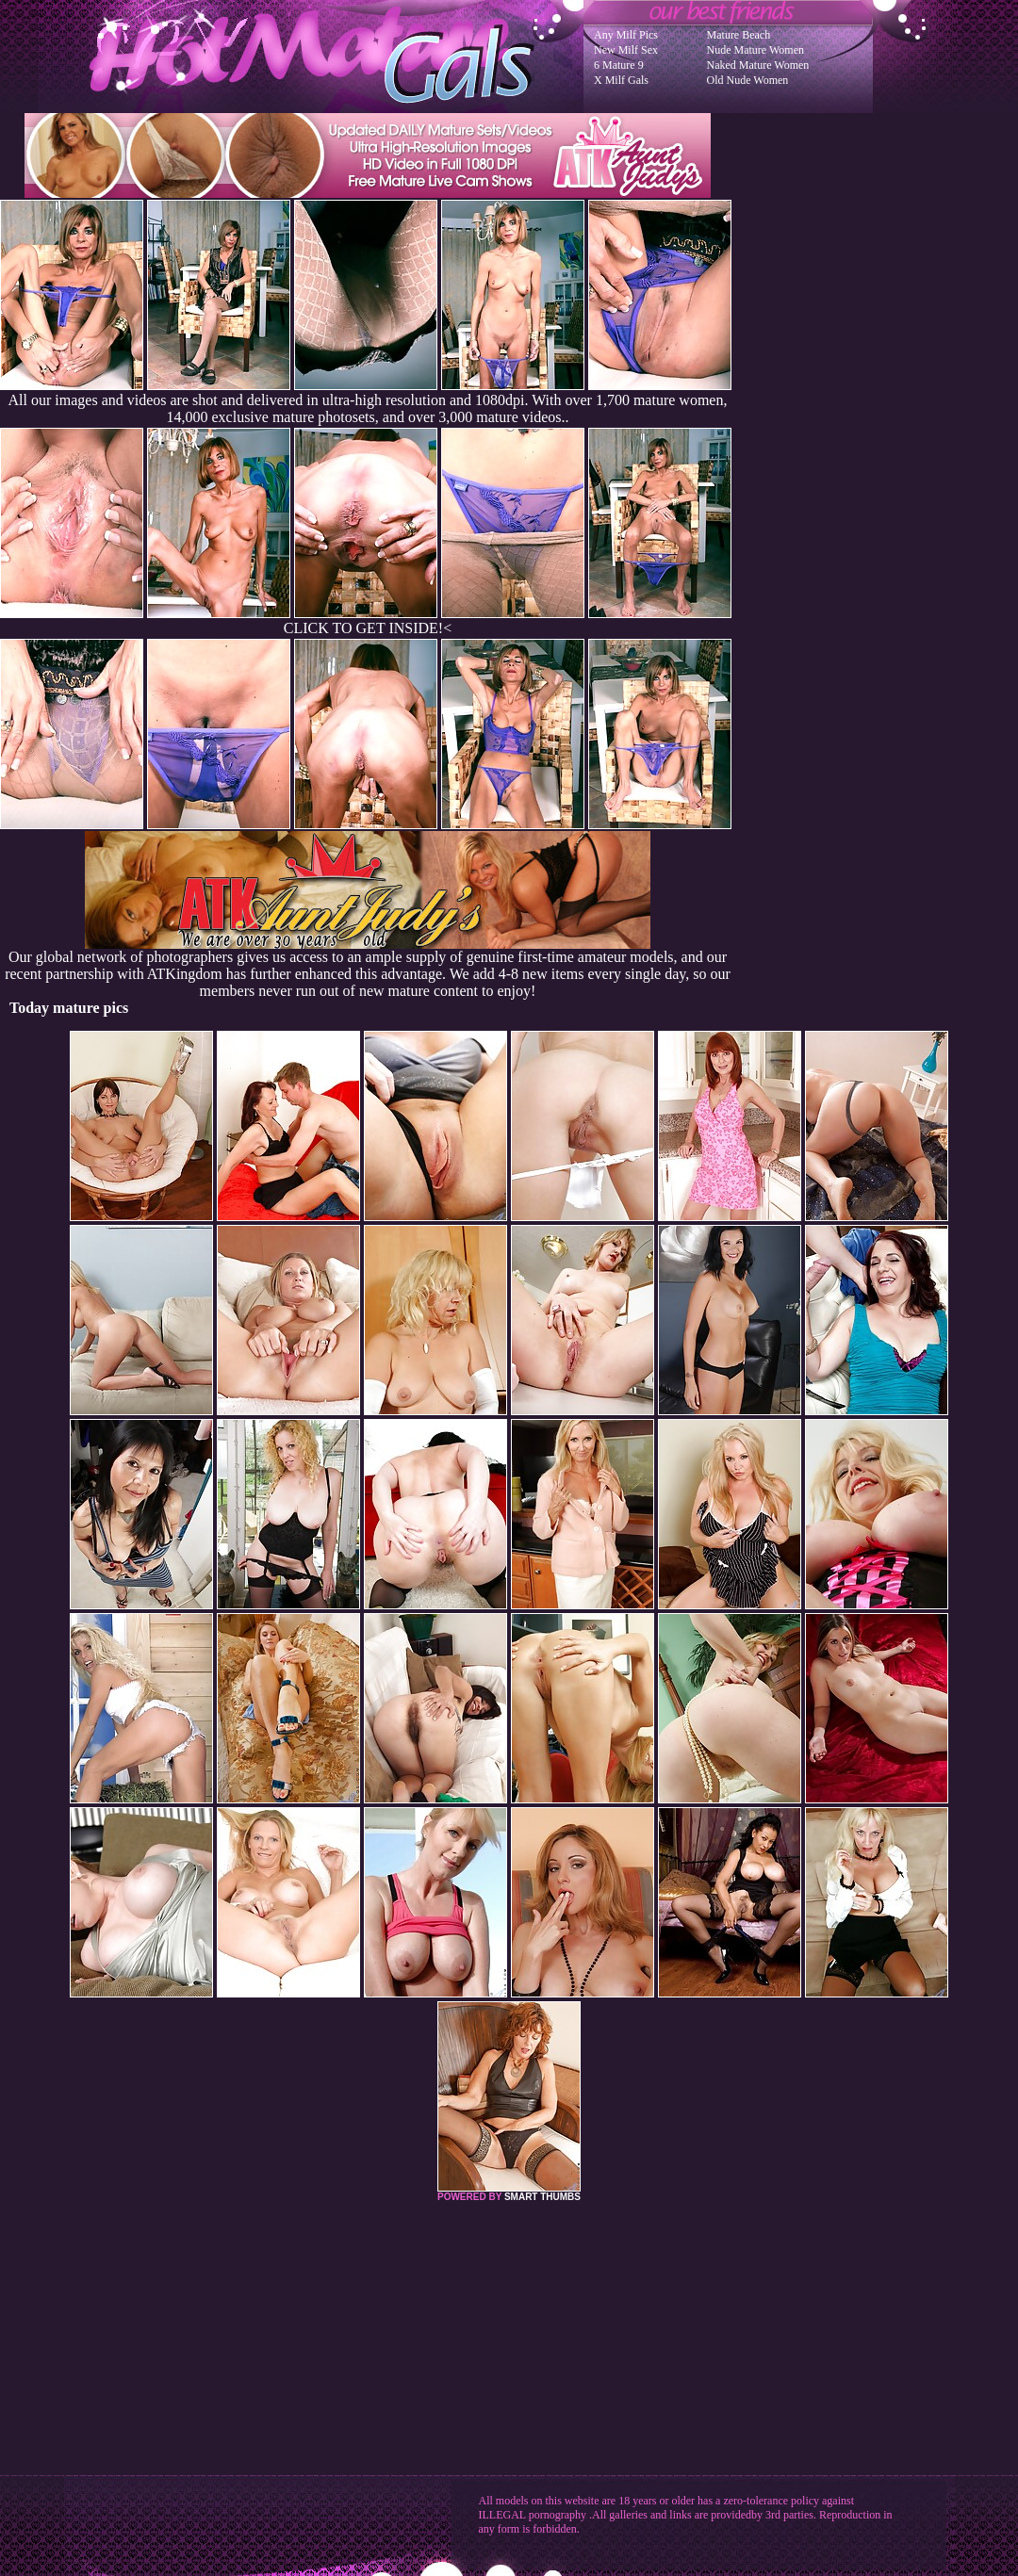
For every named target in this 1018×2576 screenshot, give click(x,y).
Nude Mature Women (755, 50)
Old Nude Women (748, 80)
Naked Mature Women (758, 65)
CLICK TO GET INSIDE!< (368, 628)
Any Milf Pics (626, 34)
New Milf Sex (626, 50)
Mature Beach (739, 34)
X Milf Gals (621, 80)
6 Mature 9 (619, 65)
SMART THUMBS (542, 2197)
